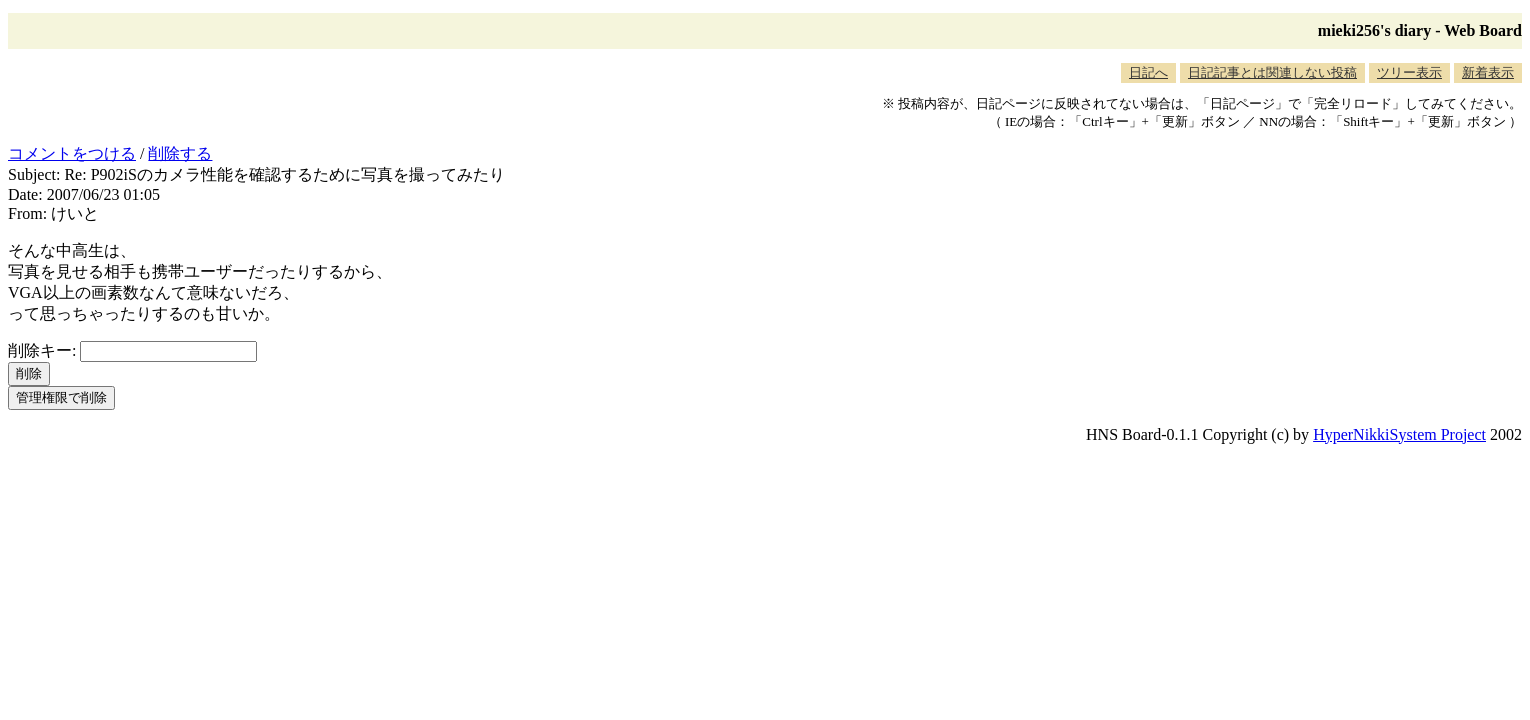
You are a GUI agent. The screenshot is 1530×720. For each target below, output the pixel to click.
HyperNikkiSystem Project (1399, 434)
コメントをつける (72, 153)
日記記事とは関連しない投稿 (1272, 72)
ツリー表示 (1409, 72)
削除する (180, 153)
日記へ (1148, 72)
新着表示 (1488, 72)
